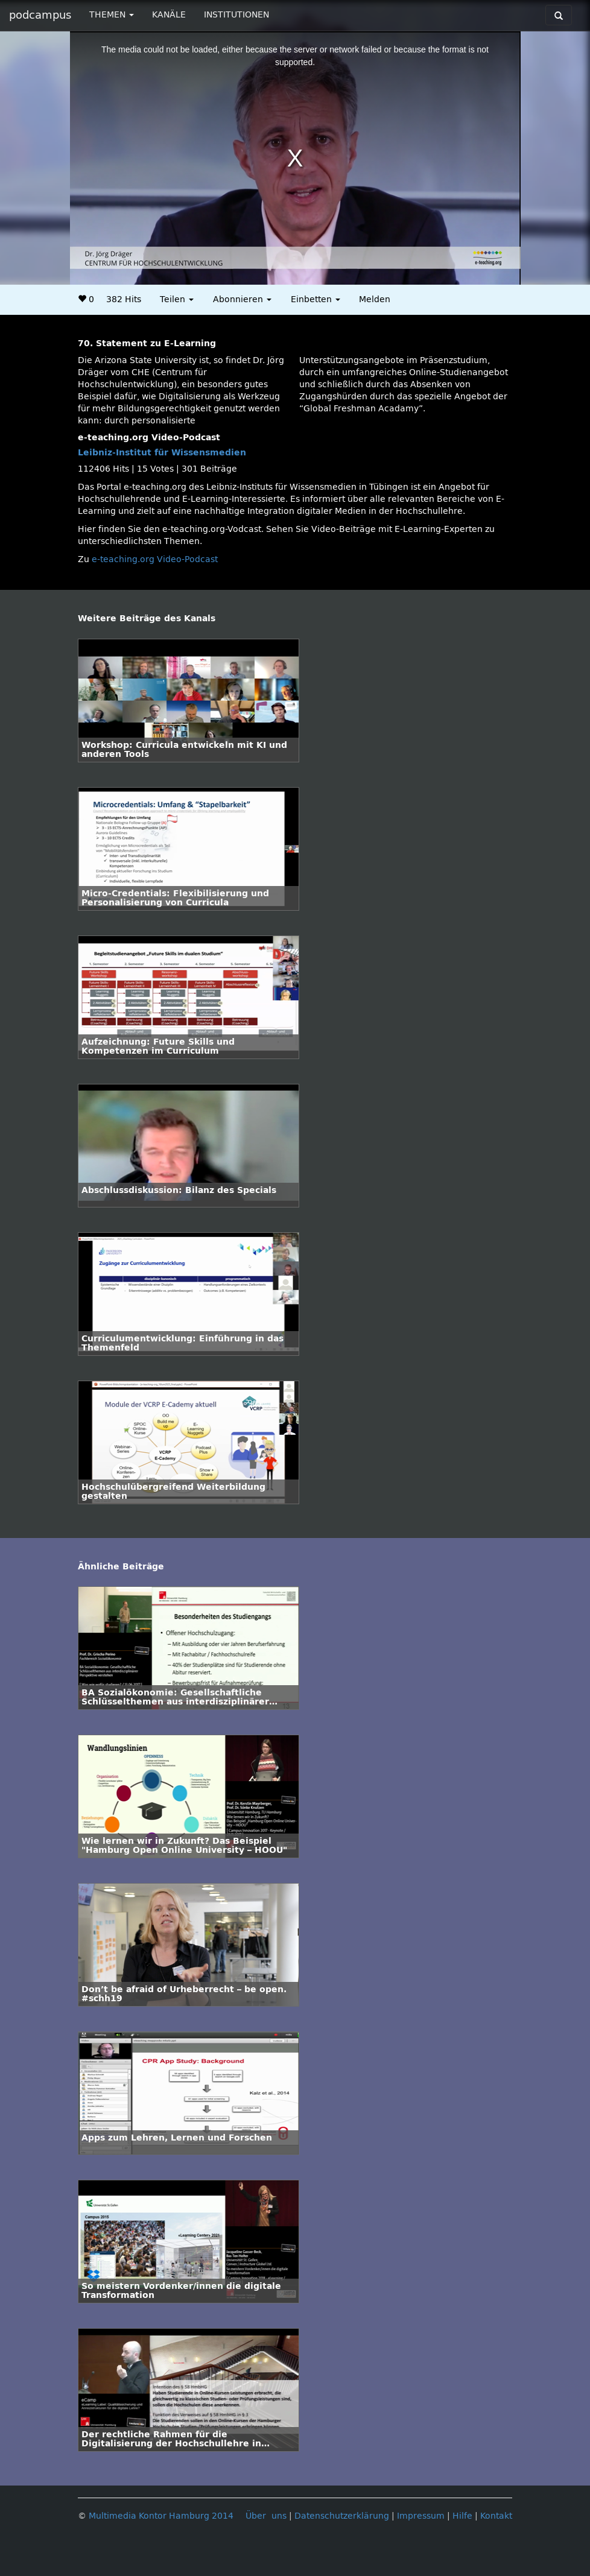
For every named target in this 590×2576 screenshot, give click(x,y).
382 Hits (123, 299)
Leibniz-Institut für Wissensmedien (162, 453)
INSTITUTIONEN (236, 15)
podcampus (40, 15)
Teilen (177, 299)
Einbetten (315, 299)
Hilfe (462, 2516)
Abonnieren (242, 299)
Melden (374, 299)
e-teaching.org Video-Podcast (155, 559)
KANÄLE (169, 15)
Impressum (421, 2516)
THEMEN (111, 15)
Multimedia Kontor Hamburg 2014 (161, 2516)
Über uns (266, 2516)
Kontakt (496, 2516)
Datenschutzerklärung (341, 2516)
